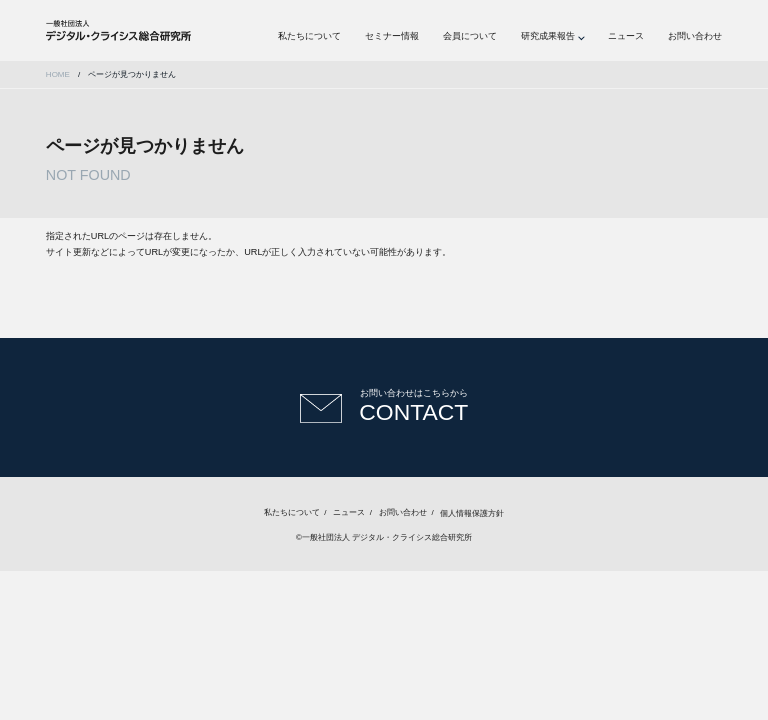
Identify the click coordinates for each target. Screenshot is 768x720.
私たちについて (309, 36)
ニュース (626, 36)
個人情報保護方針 (472, 512)
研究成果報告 (548, 36)
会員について (470, 36)
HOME (58, 74)
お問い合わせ (695, 36)
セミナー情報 (392, 36)
